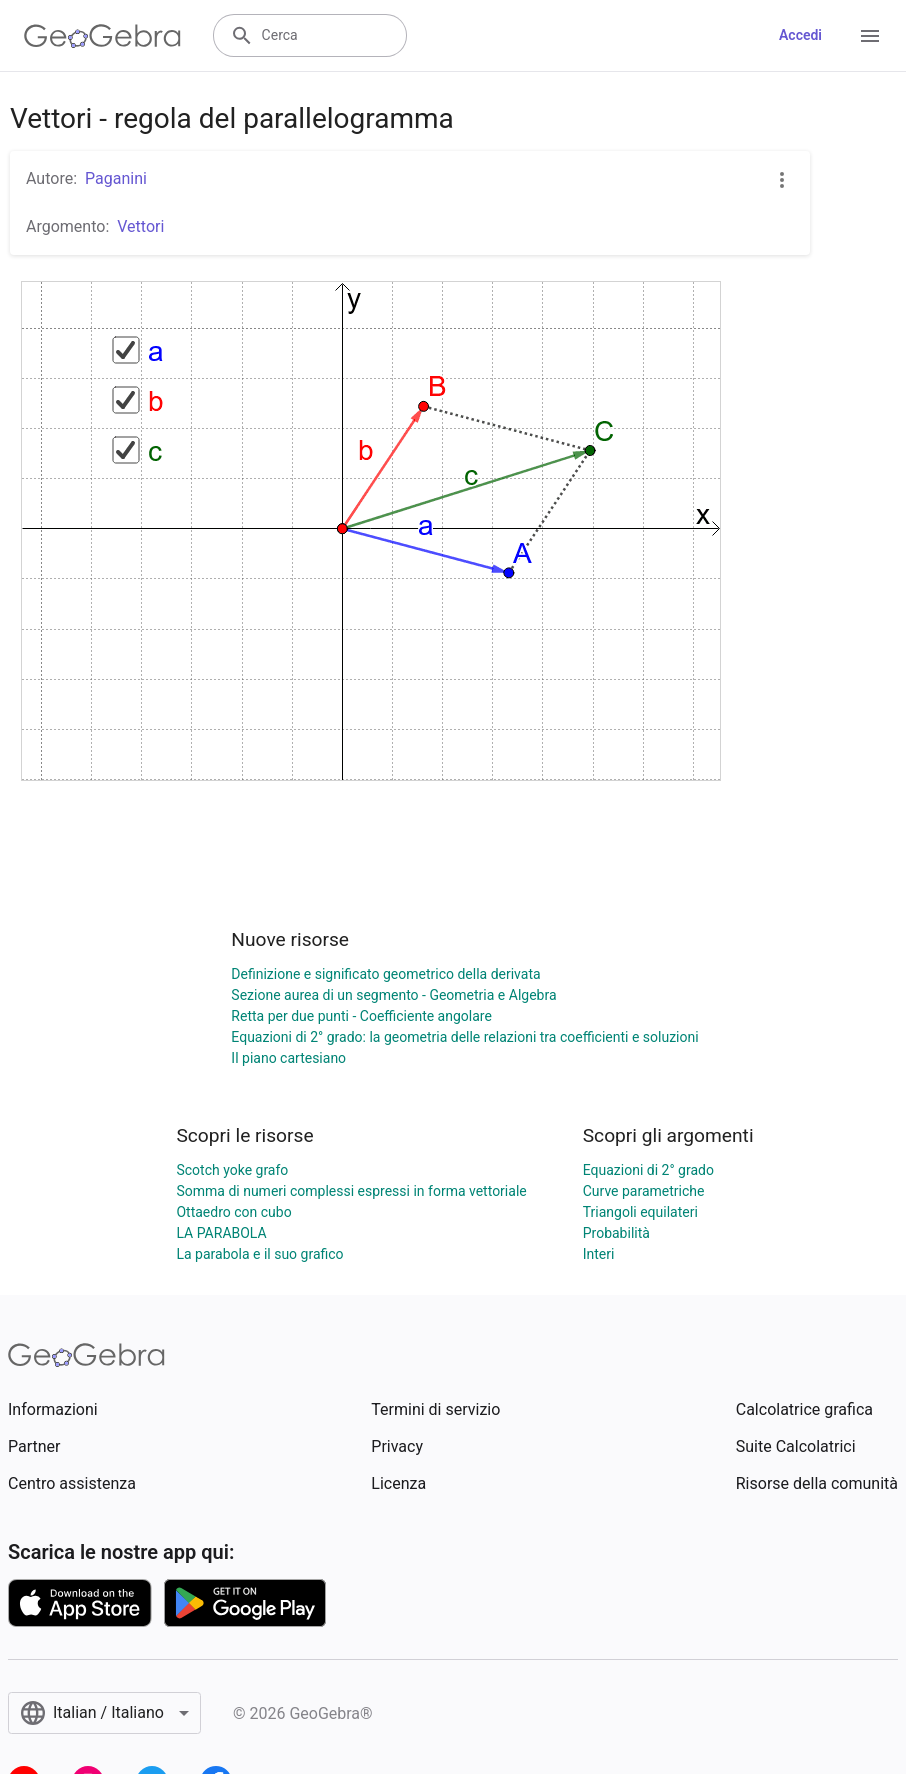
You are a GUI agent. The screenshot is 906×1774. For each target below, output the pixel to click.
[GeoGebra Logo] (102, 36)
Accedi (800, 35)
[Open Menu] (870, 36)
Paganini (116, 178)
